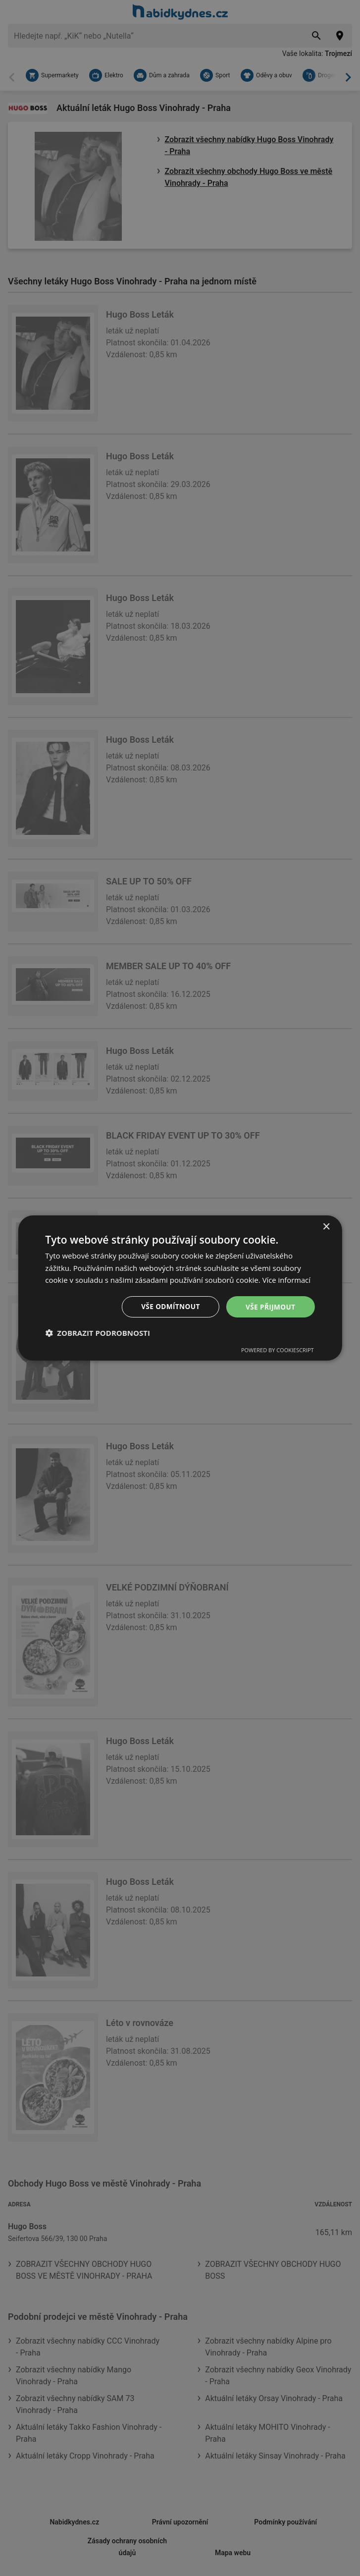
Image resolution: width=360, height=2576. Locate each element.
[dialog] (180, 1288)
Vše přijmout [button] (270, 1306)
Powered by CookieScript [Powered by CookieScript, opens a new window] (277, 1350)
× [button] (326, 1226)
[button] (97, 1333)
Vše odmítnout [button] (169, 1306)
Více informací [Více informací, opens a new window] (286, 1280)
